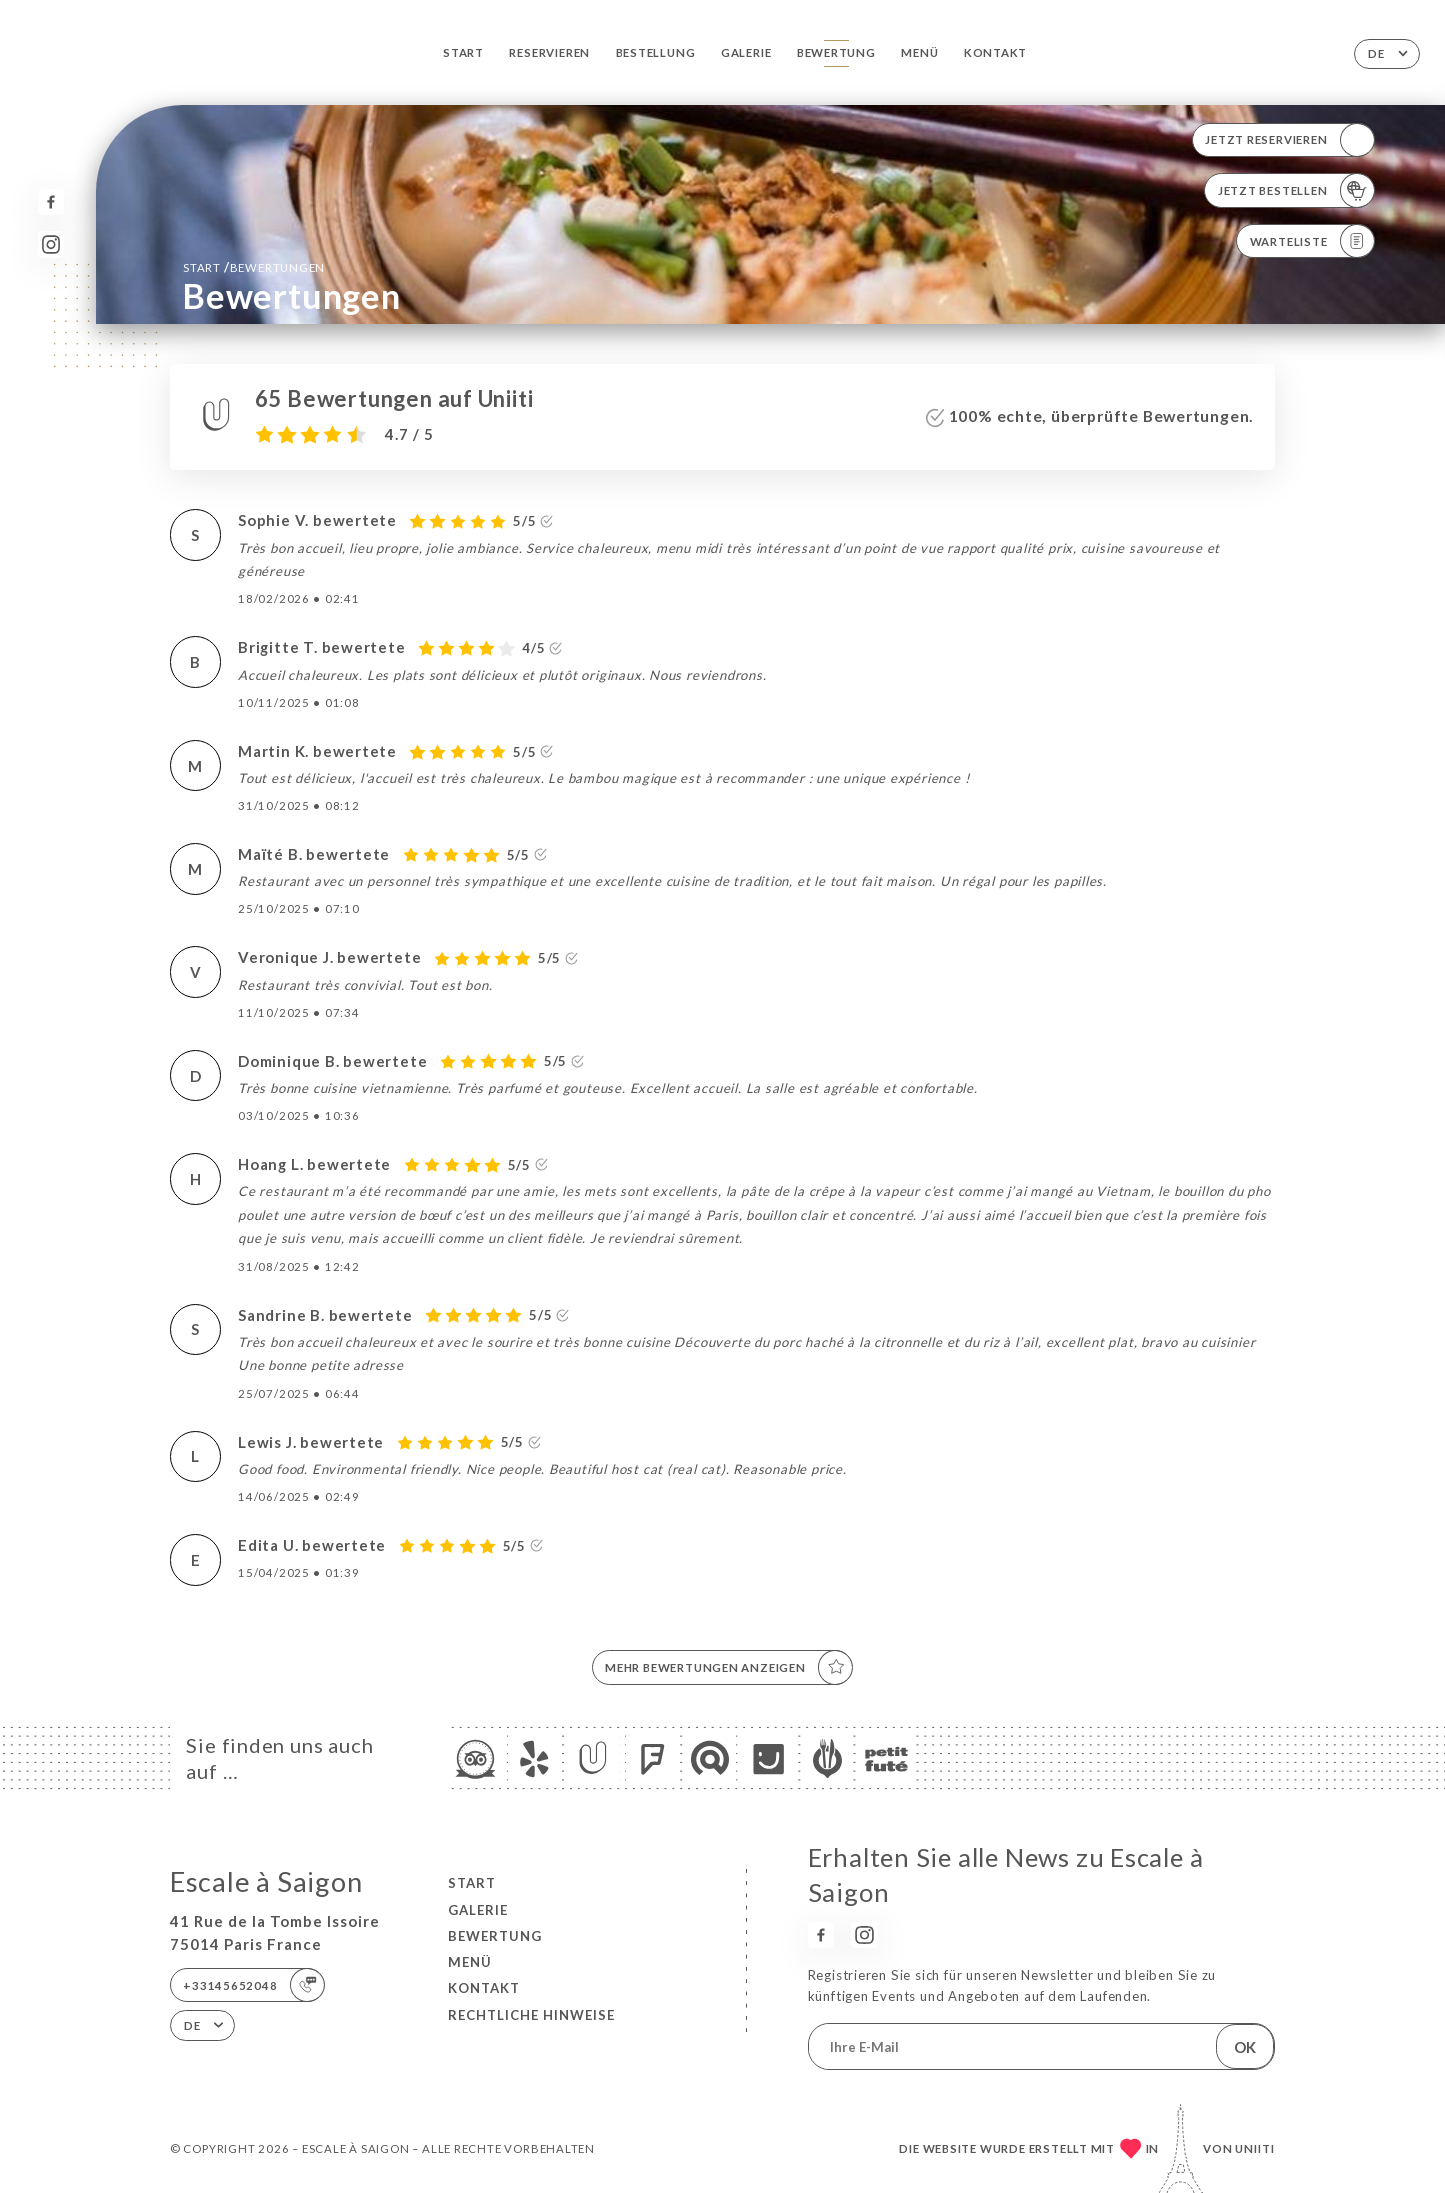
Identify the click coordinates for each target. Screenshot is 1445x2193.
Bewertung (836, 52)
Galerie (746, 52)
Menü (919, 52)
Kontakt (996, 52)
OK (1245, 2047)
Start (463, 52)
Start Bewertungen (254, 267)
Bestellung (656, 52)
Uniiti (1255, 2148)
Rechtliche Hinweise (531, 2015)
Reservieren (549, 52)
